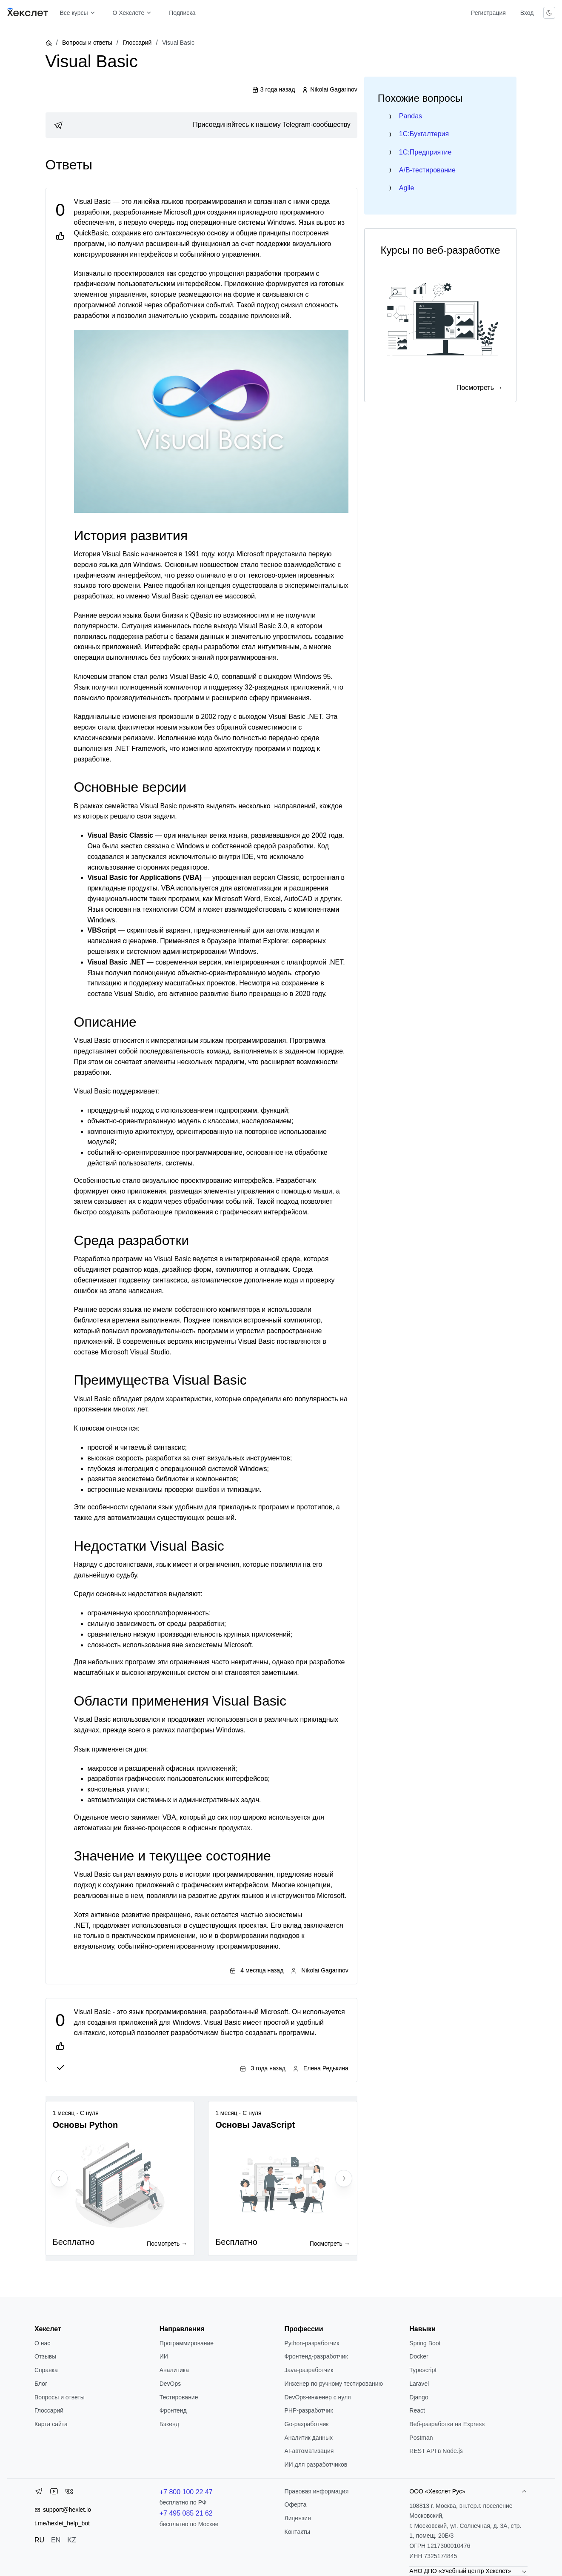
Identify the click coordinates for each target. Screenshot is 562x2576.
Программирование (187, 2343)
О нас (42, 2343)
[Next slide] (343, 2178)
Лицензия (298, 2518)
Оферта (296, 2504)
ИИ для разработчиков (316, 2464)
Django (418, 2397)
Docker (418, 2356)
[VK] (69, 2493)
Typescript (422, 2370)
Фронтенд (173, 2410)
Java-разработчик (309, 2370)
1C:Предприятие (425, 152)
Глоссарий (137, 43)
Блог (40, 2383)
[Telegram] (38, 2493)
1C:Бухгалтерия (424, 133)
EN (55, 2540)
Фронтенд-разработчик (316, 2356)
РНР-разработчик (309, 2410)
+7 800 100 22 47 (186, 2492)
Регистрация (488, 12)
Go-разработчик (307, 2424)
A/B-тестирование (427, 170)
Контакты (297, 2531)
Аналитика (174, 2370)
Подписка (182, 12)
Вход (527, 12)
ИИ (164, 2356)
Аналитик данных (309, 2437)
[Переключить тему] (549, 13)
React (417, 2410)
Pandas (410, 116)
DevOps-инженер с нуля (318, 2397)
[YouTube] (54, 2493)
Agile (406, 188)
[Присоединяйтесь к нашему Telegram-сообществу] (201, 125)
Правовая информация (317, 2491)
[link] (201, 125)
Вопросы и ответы (87, 43)
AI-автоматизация (309, 2450)
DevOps (170, 2383)
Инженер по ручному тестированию (334, 2383)
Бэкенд (169, 2424)
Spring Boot (424, 2343)
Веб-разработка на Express (447, 2424)
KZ (71, 2540)
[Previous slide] (59, 2178)
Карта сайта (51, 2424)
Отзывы (45, 2356)
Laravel (419, 2383)
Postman (421, 2437)
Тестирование (179, 2397)
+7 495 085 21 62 (186, 2513)
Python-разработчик (312, 2343)
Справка (46, 2370)
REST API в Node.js (435, 2450)
